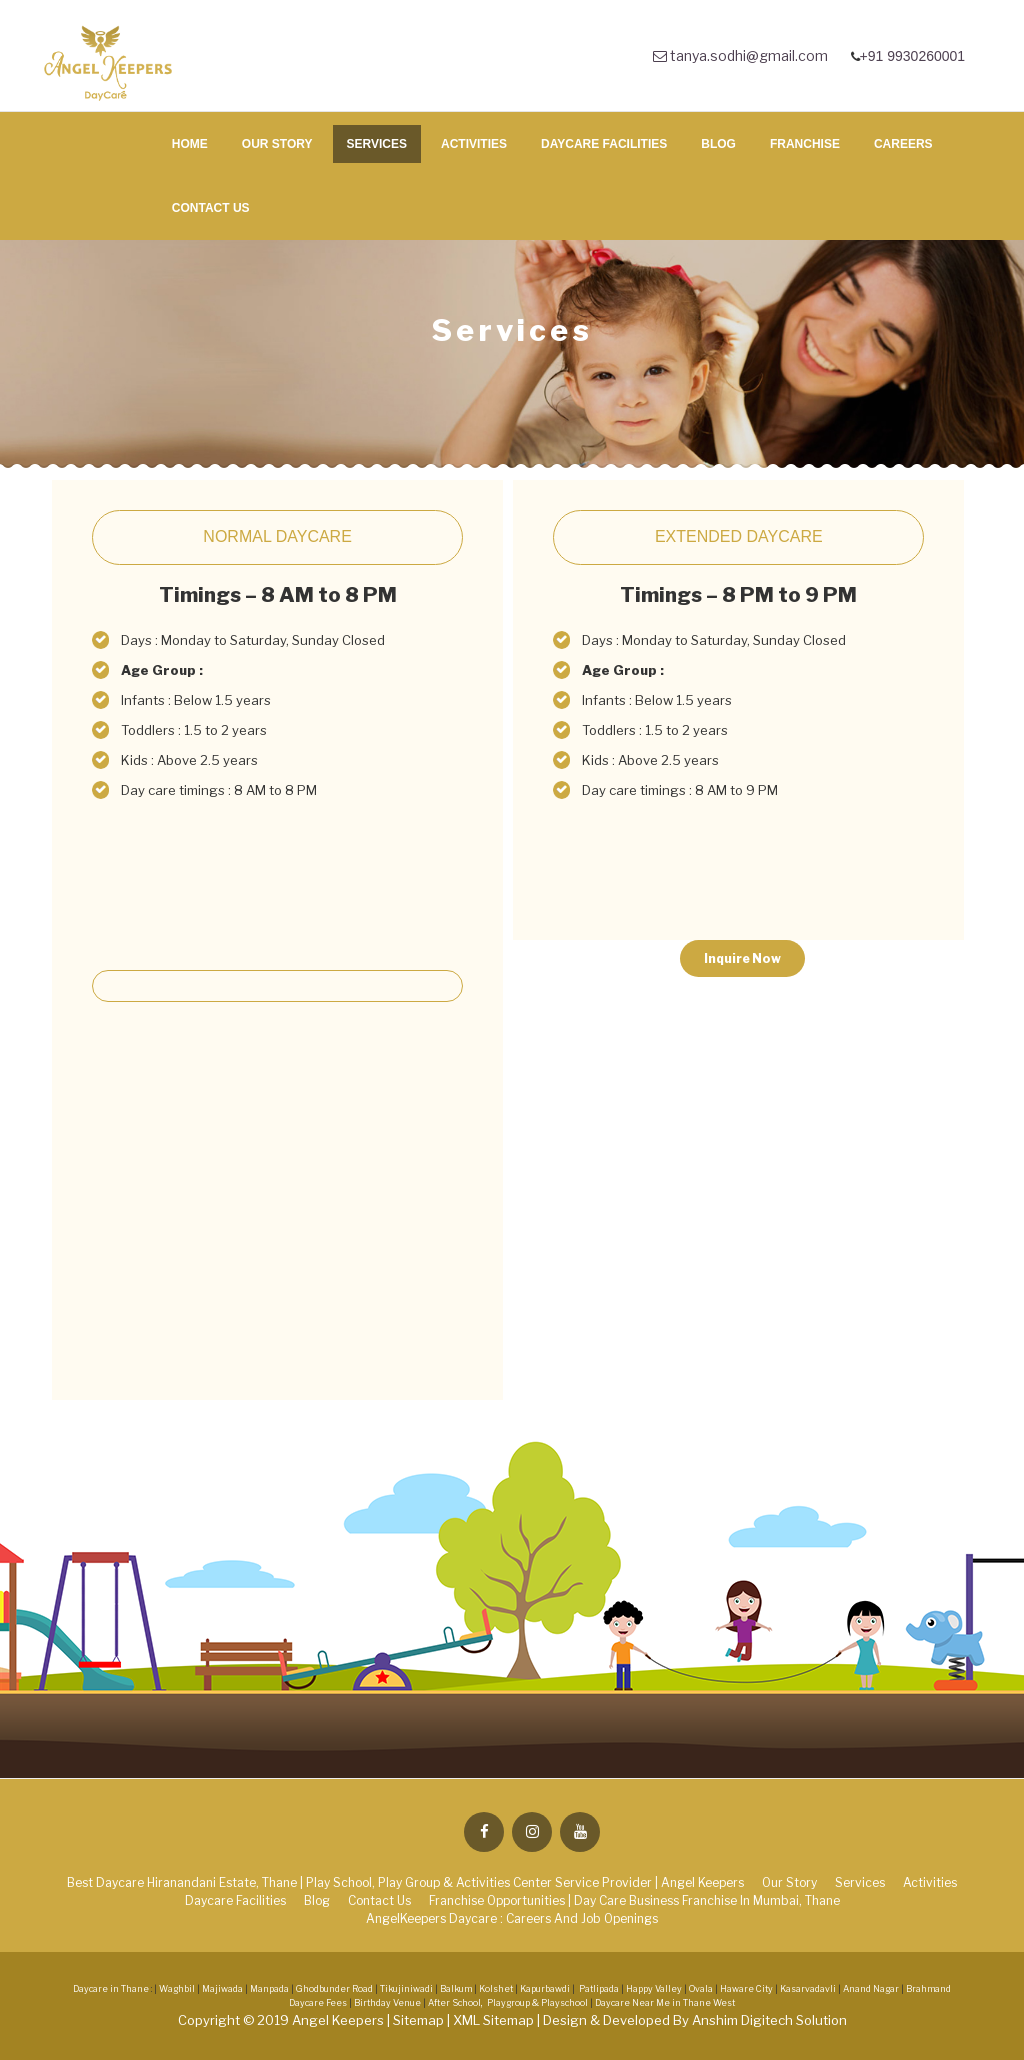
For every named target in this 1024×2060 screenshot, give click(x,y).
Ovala (701, 1989)
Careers (903, 144)
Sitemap (420, 2020)
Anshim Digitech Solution (769, 2020)
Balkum (456, 1989)
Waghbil (177, 1989)
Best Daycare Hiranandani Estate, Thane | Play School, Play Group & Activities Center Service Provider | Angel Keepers (405, 1882)
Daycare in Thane (111, 1989)
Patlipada (599, 1989)
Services (377, 144)
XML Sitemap (495, 2020)
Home (190, 144)
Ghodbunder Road (334, 1989)
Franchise (805, 144)
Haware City (746, 1989)
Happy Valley (654, 1989)
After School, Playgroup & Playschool (508, 2003)
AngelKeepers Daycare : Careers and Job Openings (512, 1918)
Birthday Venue (388, 2003)
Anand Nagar (871, 1989)
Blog (718, 144)
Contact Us (211, 208)
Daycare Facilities (604, 144)
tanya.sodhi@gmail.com (740, 55)
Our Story (277, 144)
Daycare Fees (319, 2003)
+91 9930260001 (914, 56)
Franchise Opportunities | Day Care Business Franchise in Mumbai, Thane (634, 1900)
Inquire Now (742, 958)
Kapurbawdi (545, 1989)
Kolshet (496, 1989)
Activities (474, 144)
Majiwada (222, 1989)
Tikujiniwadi (406, 1989)
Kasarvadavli (808, 1989)
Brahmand (928, 1989)
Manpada (269, 1989)
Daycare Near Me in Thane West (665, 2003)
